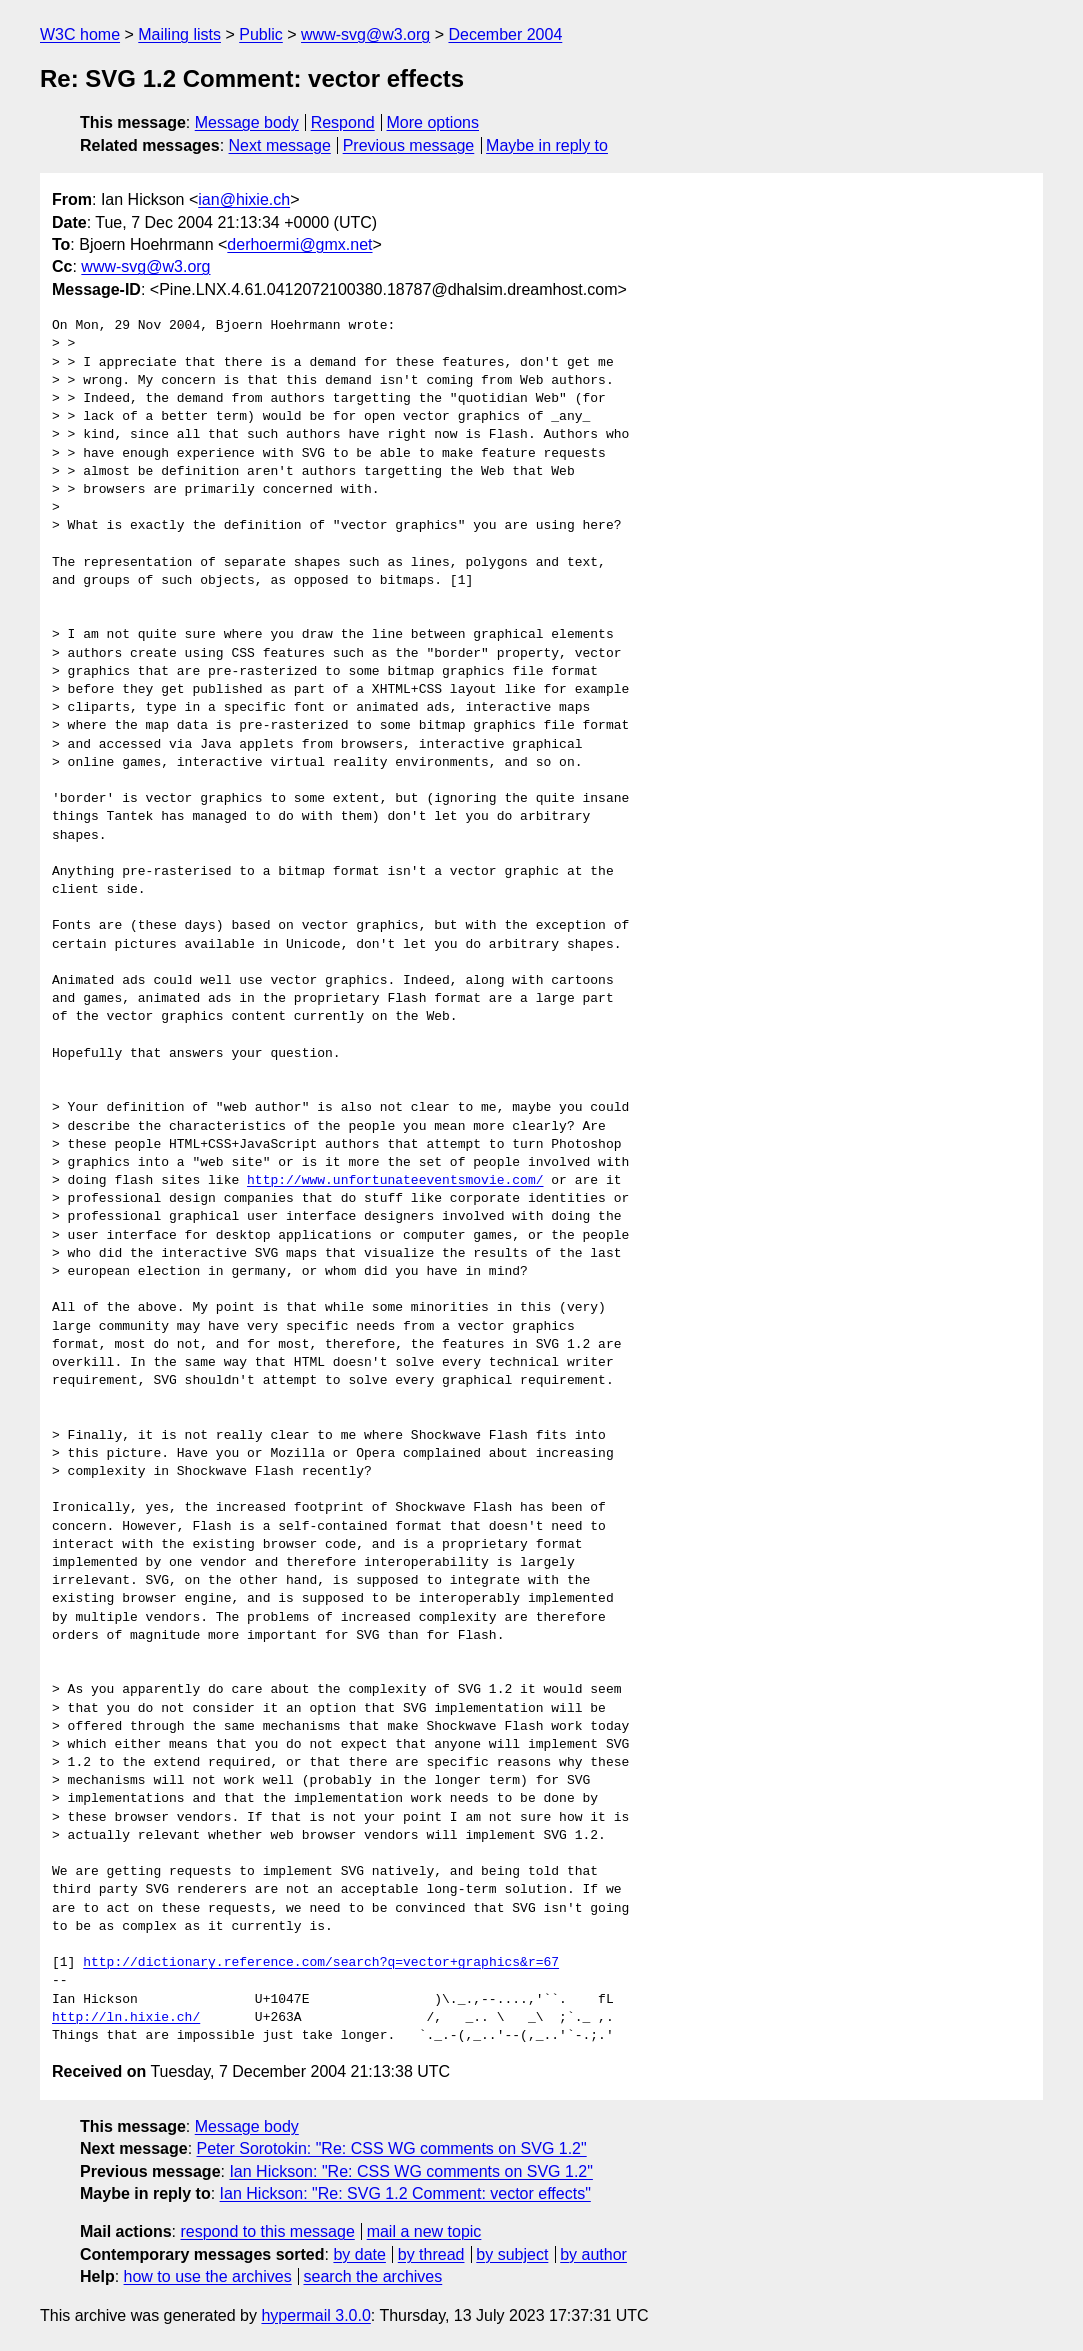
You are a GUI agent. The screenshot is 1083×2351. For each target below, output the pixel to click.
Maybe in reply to (547, 145)
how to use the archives (208, 2276)
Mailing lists (179, 34)
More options (433, 122)
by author (593, 2254)
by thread (431, 2254)
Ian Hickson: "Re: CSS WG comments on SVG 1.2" (410, 2171)
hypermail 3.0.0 (315, 2315)
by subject (512, 2254)
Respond (343, 122)
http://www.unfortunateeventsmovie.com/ (395, 1181)
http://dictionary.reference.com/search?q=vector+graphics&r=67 (321, 1963)
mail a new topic (424, 2231)
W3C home (80, 34)
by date (359, 2254)
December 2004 (505, 34)
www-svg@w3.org (365, 34)
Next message (280, 145)
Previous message (409, 145)
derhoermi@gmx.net (299, 244)
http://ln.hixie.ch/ (126, 2018)
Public (261, 34)
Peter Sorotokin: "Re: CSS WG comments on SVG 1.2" (392, 2148)
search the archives (373, 2276)
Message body (247, 122)
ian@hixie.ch (244, 199)
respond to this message (267, 2231)
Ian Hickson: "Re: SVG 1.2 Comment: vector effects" (405, 2193)
